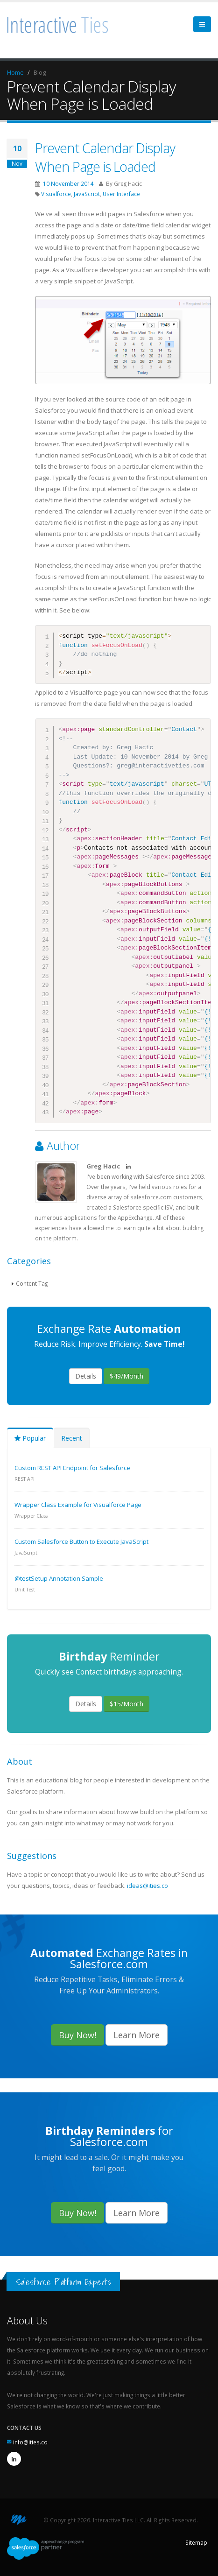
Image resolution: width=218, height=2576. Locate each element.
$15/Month (126, 1703)
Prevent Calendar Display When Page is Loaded (105, 157)
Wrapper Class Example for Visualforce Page (77, 1504)
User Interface (121, 193)
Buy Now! (77, 2035)
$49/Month (126, 1376)
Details (85, 1376)
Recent (71, 1438)
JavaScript (87, 193)
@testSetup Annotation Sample (58, 1578)
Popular (30, 1438)
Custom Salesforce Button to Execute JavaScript (81, 1541)
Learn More (136, 2035)
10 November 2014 (68, 183)
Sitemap (196, 2542)
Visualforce (56, 193)
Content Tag (32, 1283)
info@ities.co (30, 2442)
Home (15, 72)
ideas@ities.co (147, 1885)
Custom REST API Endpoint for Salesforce (72, 1468)
